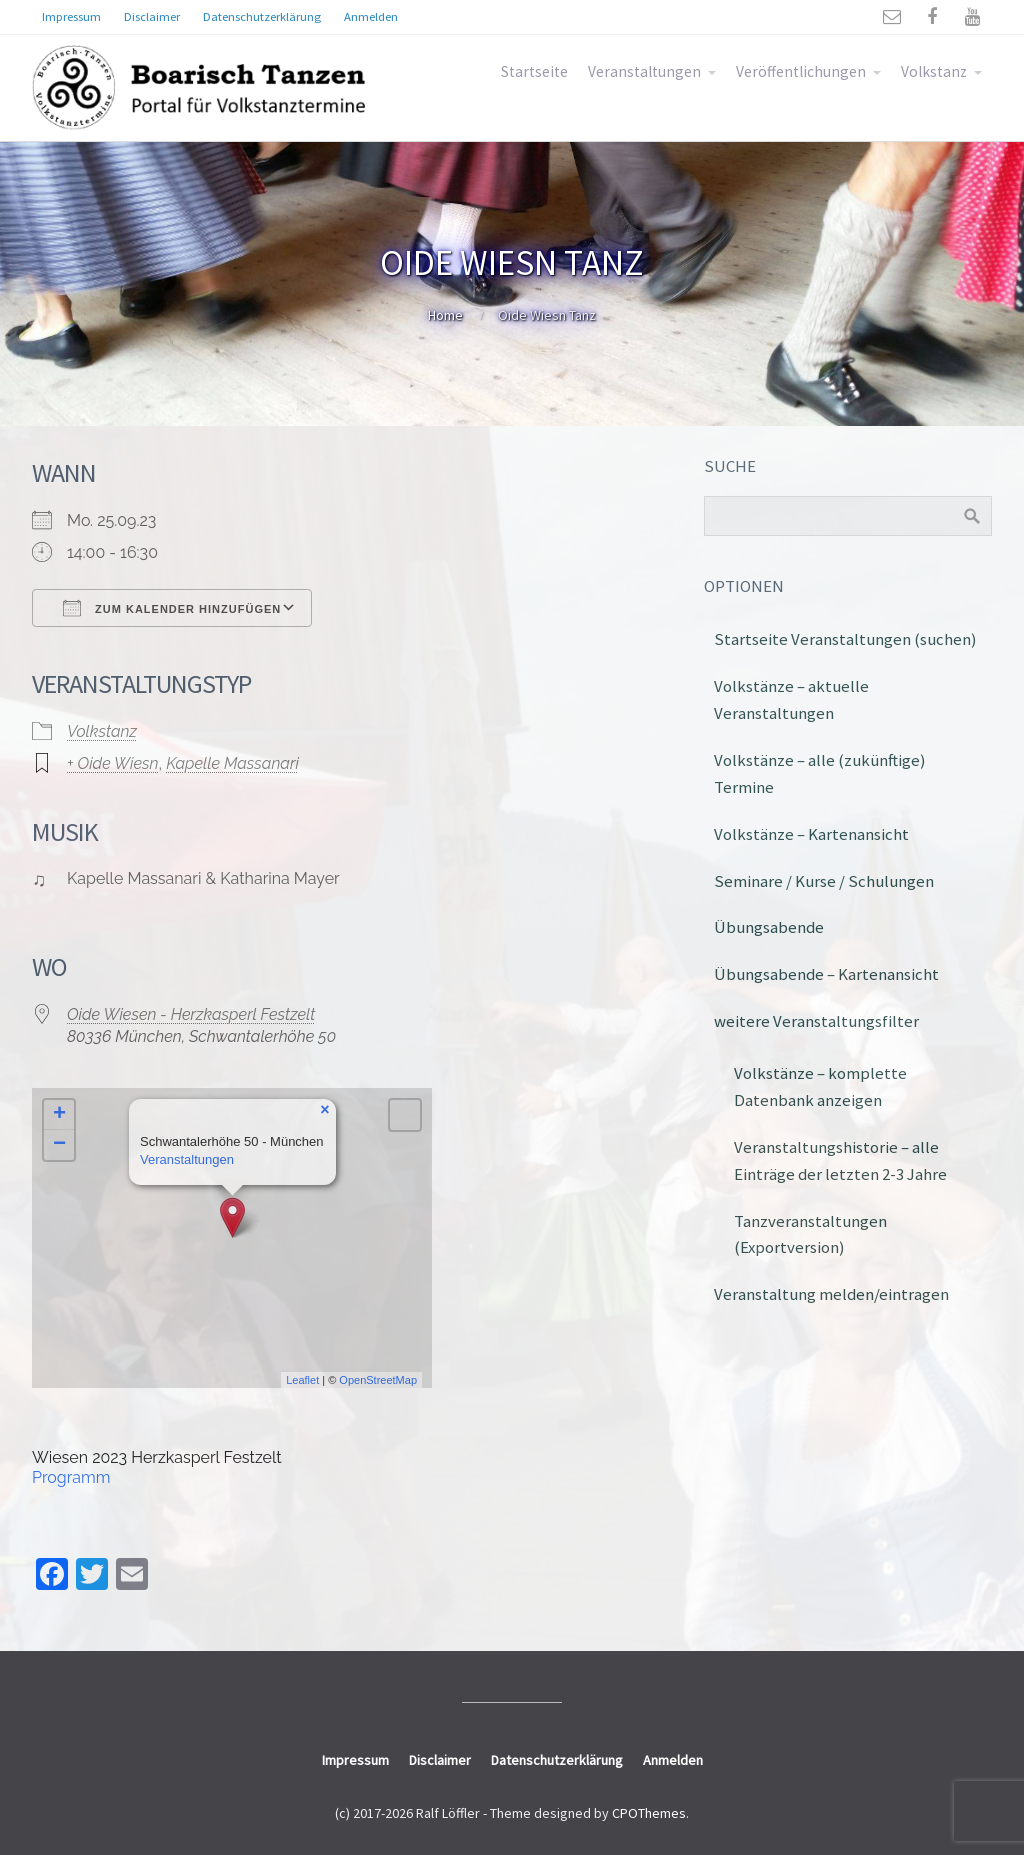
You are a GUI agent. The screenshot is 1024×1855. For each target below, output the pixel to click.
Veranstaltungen (644, 71)
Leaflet (302, 1380)
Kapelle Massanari (232, 763)
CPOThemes (649, 1813)
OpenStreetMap (378, 1380)
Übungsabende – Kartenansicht (826, 974)
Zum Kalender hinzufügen (172, 608)
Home (445, 315)
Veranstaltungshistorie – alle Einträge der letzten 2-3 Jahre (840, 1160)
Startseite (534, 71)
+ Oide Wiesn (112, 763)
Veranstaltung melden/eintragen (831, 1294)
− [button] (59, 1145)
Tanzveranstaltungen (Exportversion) (810, 1234)
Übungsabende (769, 927)
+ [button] (59, 1115)
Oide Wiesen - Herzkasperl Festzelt (191, 1014)
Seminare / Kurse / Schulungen (824, 881)
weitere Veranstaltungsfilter (816, 1021)
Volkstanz (934, 71)
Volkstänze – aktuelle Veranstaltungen (791, 699)
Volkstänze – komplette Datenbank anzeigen (820, 1086)
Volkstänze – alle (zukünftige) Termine (820, 773)
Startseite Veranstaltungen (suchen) (845, 639)
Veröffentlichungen (801, 71)
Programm (71, 1477)
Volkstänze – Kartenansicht (811, 834)
